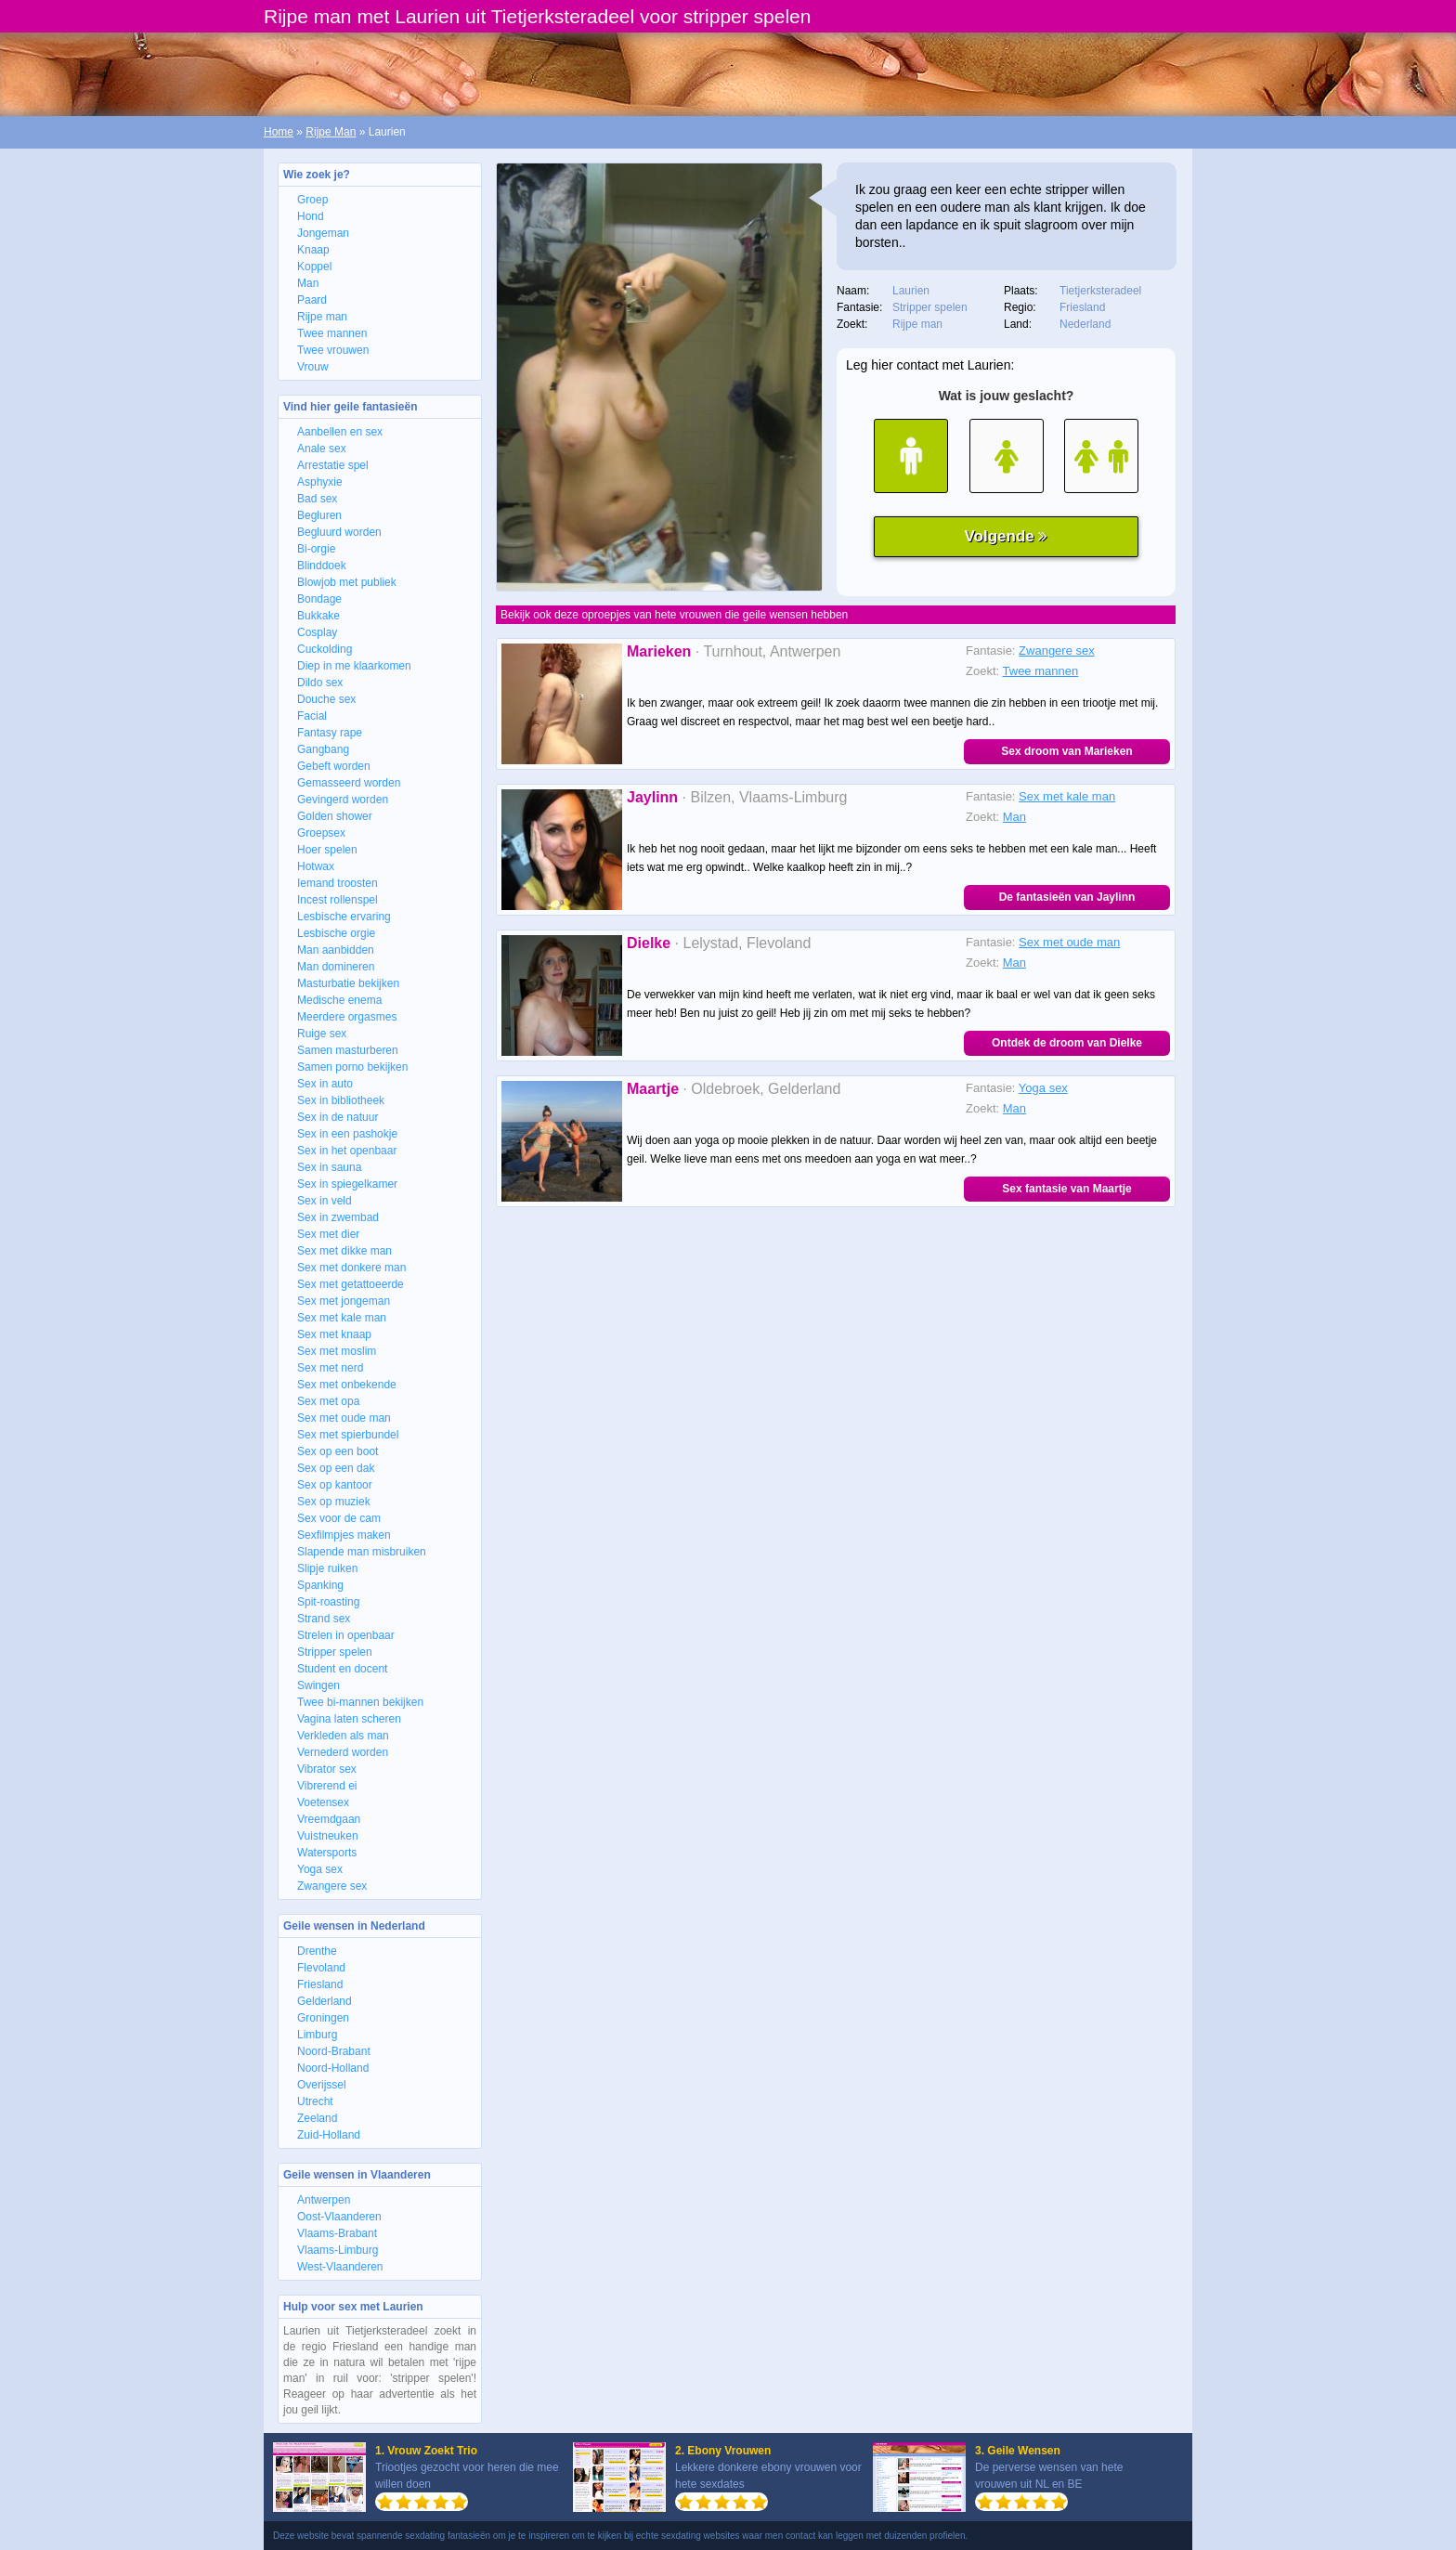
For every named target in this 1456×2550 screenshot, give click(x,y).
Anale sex (321, 448)
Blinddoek (321, 565)
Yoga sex (320, 1869)
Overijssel (321, 2084)
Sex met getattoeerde (350, 1284)
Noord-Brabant (333, 2051)
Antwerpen (323, 2199)
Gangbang (323, 749)
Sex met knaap (334, 1334)
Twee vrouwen (333, 350)
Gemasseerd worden (348, 782)
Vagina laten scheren (349, 1718)
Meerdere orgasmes (346, 1016)
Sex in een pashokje (347, 1133)
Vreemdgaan (328, 1819)
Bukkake (318, 615)
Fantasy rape (329, 732)
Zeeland (317, 2118)
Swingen (318, 1685)
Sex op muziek (333, 1501)
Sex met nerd (330, 1367)
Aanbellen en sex (340, 431)
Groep (312, 199)
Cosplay (317, 632)
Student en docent (342, 1668)
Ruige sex (321, 1033)
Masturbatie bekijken (348, 983)
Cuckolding (324, 649)
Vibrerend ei (327, 1785)
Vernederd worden (342, 1752)
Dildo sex (320, 682)
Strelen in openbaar (346, 1635)
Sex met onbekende (346, 1384)
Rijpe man (322, 316)
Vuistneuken (327, 1835)
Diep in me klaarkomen (354, 665)
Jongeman (323, 233)
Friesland (320, 1984)
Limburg (317, 2034)
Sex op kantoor (334, 1484)
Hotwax (315, 866)
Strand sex (323, 1618)
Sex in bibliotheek (340, 1100)
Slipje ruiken (327, 1568)
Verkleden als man (343, 1735)
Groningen (323, 2017)
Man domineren (335, 966)
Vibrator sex (327, 1769)
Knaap (313, 249)
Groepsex (321, 832)
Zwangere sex (332, 1886)
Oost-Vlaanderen (339, 2216)
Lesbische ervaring (344, 916)
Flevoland (321, 1967)
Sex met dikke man (344, 1250)
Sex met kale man (341, 1317)
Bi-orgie (316, 548)
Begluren (319, 515)
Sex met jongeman (343, 1301)
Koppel (314, 266)
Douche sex (326, 699)
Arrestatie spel (333, 465)
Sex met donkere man (351, 1267)
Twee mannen (332, 333)
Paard (312, 299)
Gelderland (324, 2001)
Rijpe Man (331, 131)
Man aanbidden (335, 949)
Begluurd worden (339, 532)
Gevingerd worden (342, 799)
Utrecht (315, 2101)
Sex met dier (328, 1234)
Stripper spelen (334, 1652)
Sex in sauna (329, 1167)
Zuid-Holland (328, 2134)
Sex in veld (324, 1200)
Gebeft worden (333, 766)
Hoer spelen (327, 849)
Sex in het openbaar (346, 1150)
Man (307, 283)
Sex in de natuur (337, 1117)
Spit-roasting (328, 1601)
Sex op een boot (337, 1451)
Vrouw (313, 366)
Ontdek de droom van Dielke (1067, 1042)
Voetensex (323, 1802)
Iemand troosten (337, 883)
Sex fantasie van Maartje (1066, 1188)
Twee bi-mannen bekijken (360, 1702)
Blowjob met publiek (346, 582)
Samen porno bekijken (352, 1066)
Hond (310, 216)
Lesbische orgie (336, 933)
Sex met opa (328, 1401)
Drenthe (317, 1951)
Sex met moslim (336, 1351)
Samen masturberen (347, 1050)
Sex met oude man (344, 1418)
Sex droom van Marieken (1066, 751)
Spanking (320, 1585)
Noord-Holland (333, 2068)
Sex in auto (325, 1083)
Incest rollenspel (337, 899)
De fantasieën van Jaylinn (1067, 897)
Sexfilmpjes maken (344, 1535)
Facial (312, 715)
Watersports (327, 1852)
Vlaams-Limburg (337, 2250)
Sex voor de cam (339, 1518)
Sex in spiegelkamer (347, 1183)
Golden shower (334, 816)
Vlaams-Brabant (337, 2233)
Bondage (319, 598)
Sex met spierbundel (347, 1434)
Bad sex (317, 498)
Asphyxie (320, 481)
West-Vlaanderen (340, 2266)
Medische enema (339, 1000)
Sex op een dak (335, 1468)
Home (278, 131)
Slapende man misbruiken (361, 1551)
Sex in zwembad (338, 1217)
